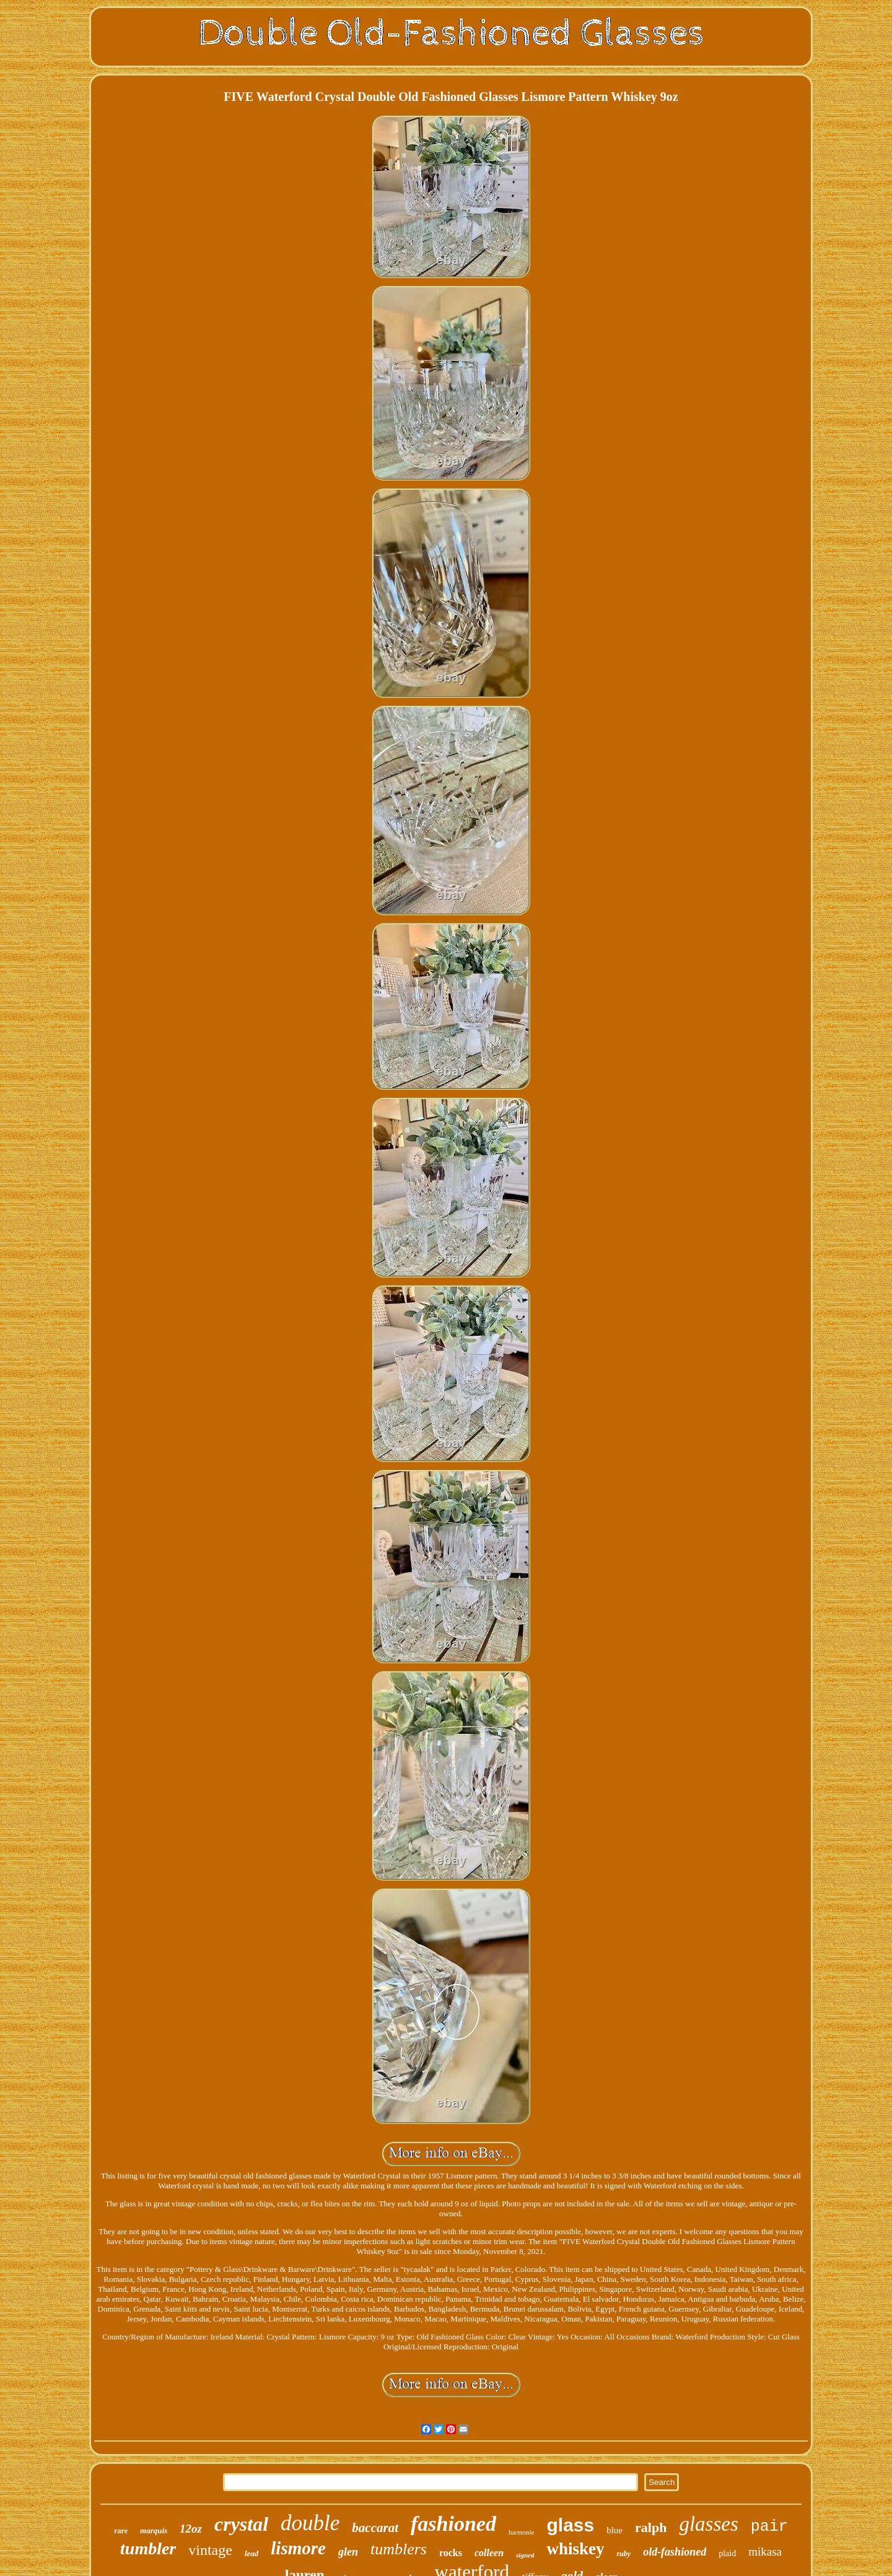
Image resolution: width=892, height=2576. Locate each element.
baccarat (375, 2527)
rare (121, 2530)
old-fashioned (674, 2552)
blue (614, 2530)
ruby (623, 2553)
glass (570, 2525)
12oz (191, 2528)
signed (525, 2555)
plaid (727, 2553)
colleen (489, 2553)
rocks (450, 2553)
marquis (153, 2530)
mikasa (765, 2551)
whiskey (575, 2548)
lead (251, 2553)
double (310, 2523)
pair (769, 2527)
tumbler (148, 2548)
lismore (298, 2548)
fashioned (453, 2523)
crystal (241, 2524)
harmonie (522, 2532)
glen (348, 2552)
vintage (210, 2550)
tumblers (398, 2549)
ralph (651, 2527)
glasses (708, 2524)
